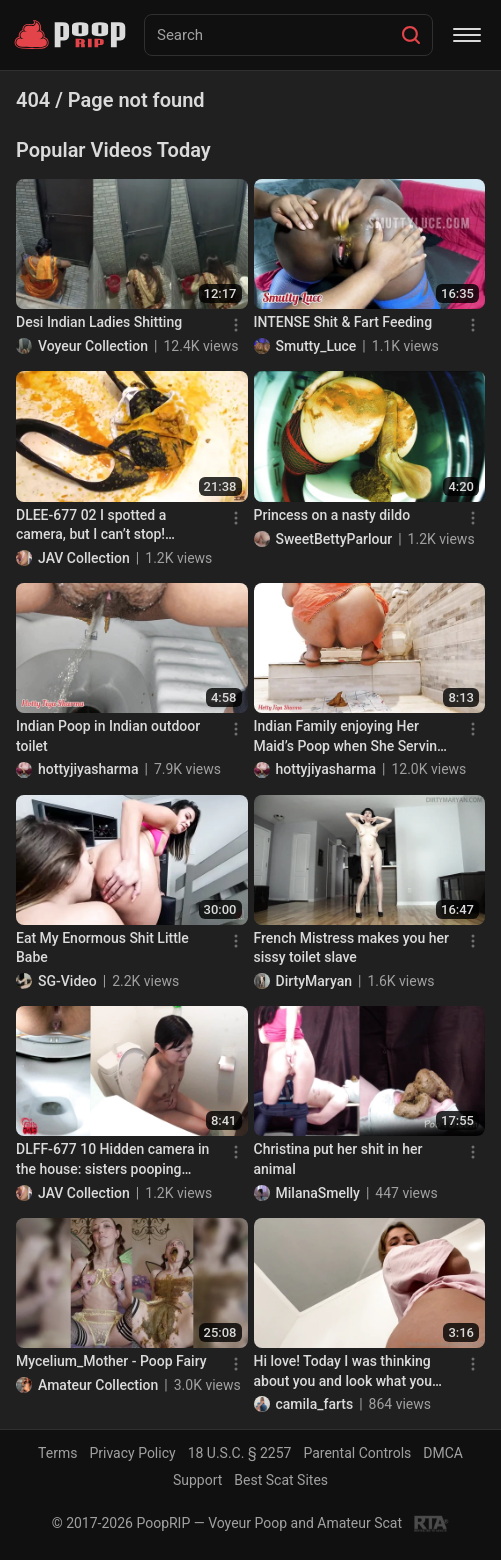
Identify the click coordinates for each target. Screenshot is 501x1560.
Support (197, 1480)
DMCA (443, 1453)
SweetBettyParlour (334, 539)
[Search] (411, 35)
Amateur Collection (98, 1385)
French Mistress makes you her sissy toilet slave (351, 948)
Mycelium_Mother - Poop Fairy (111, 1361)
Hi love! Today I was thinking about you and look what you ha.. (343, 1372)
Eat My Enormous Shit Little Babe (102, 948)
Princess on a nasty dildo (332, 515)
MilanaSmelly (318, 1193)
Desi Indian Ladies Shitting (99, 322)
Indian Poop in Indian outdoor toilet (108, 736)
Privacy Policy (132, 1453)
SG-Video (67, 981)
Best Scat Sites (281, 1480)
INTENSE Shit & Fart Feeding (343, 322)
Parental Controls (357, 1453)
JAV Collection (84, 558)
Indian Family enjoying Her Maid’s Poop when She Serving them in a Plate (349, 737)
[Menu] (467, 35)
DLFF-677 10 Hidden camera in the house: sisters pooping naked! (112, 1160)
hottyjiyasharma (88, 769)
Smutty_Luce (316, 346)
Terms (57, 1453)
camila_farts (315, 1404)
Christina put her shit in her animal (338, 1159)
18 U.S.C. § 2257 (240, 1453)
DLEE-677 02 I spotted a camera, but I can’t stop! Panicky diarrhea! (91, 526)
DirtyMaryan (314, 981)
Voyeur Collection (93, 346)
